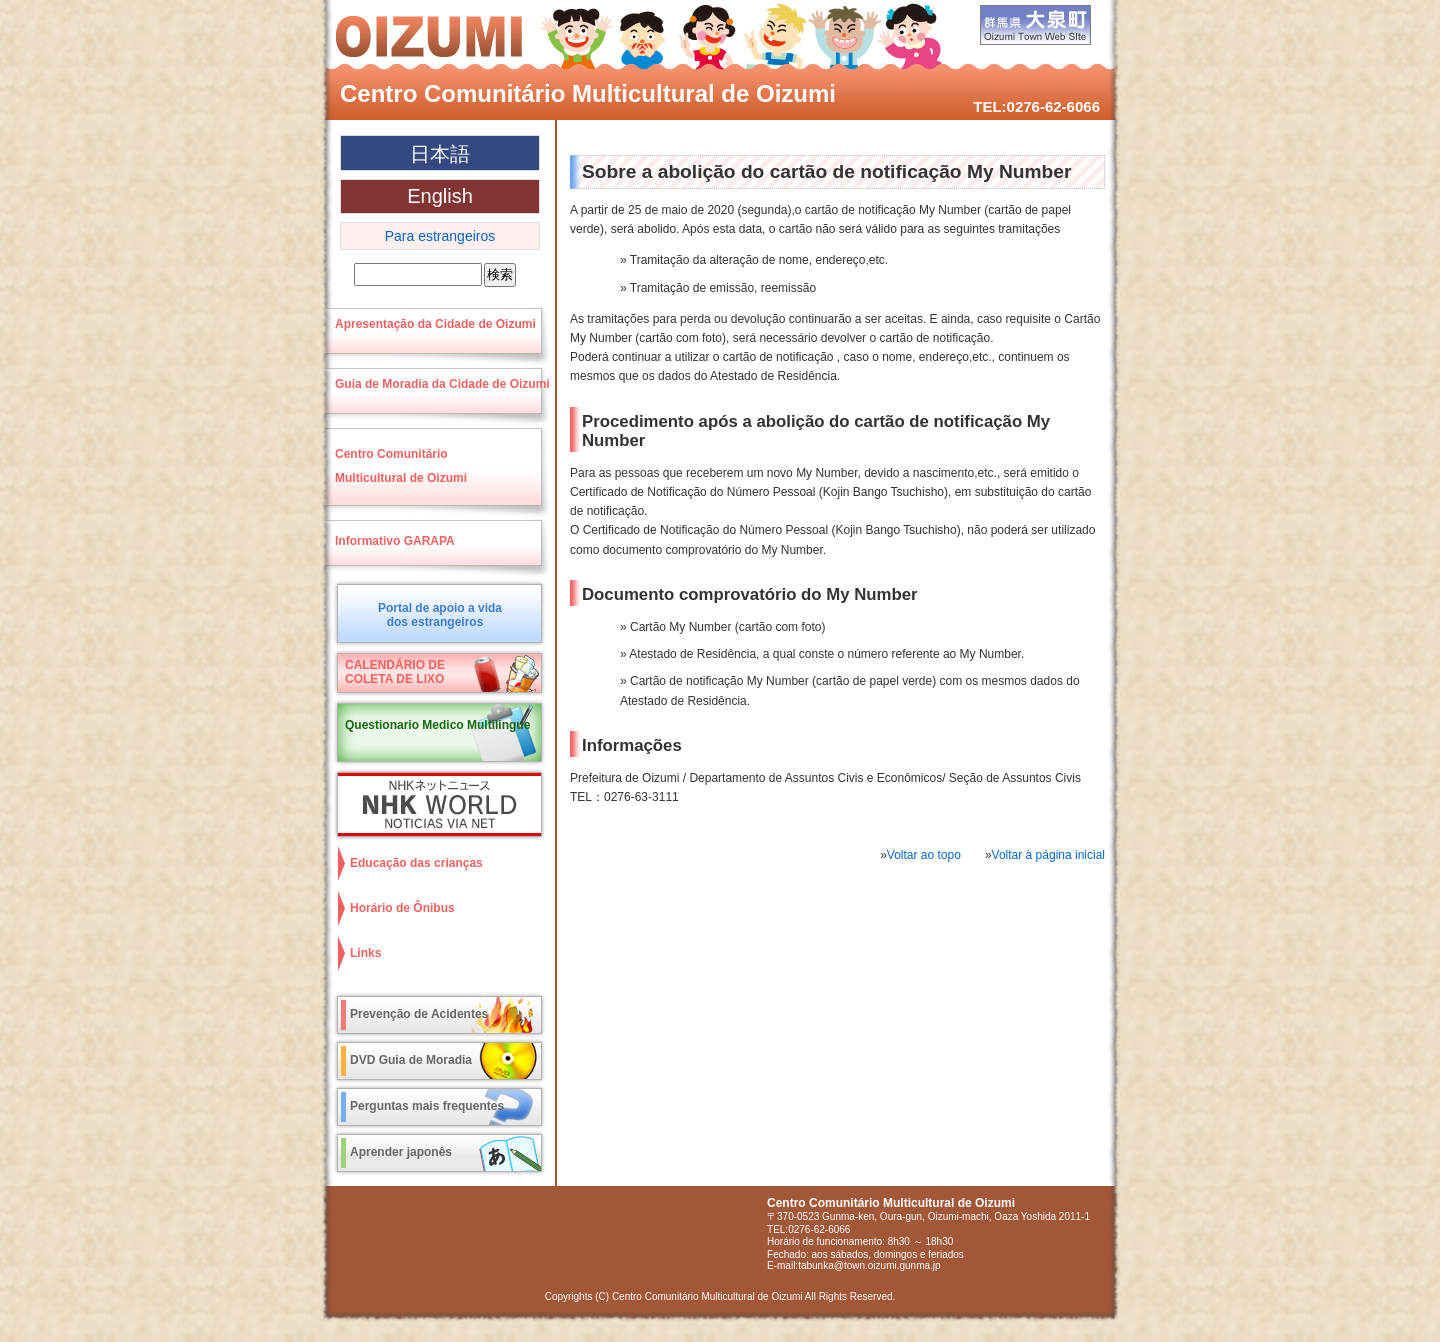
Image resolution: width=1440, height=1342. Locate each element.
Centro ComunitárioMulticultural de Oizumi (401, 466)
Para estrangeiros (440, 236)
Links (365, 953)
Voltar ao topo (924, 855)
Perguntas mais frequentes (427, 1106)
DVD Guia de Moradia (411, 1060)
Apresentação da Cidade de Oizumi (435, 324)
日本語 (440, 154)
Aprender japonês (401, 1152)
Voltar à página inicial (1048, 855)
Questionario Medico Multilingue (437, 725)
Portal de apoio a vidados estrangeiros (440, 615)
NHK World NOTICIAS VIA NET (435, 804)
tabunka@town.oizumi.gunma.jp (869, 1265)
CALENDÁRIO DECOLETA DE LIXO (395, 672)
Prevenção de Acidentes (419, 1014)
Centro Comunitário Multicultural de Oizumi (588, 93)
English (440, 196)
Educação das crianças (416, 863)
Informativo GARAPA (395, 541)
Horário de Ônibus (402, 908)
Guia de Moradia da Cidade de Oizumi (442, 384)
